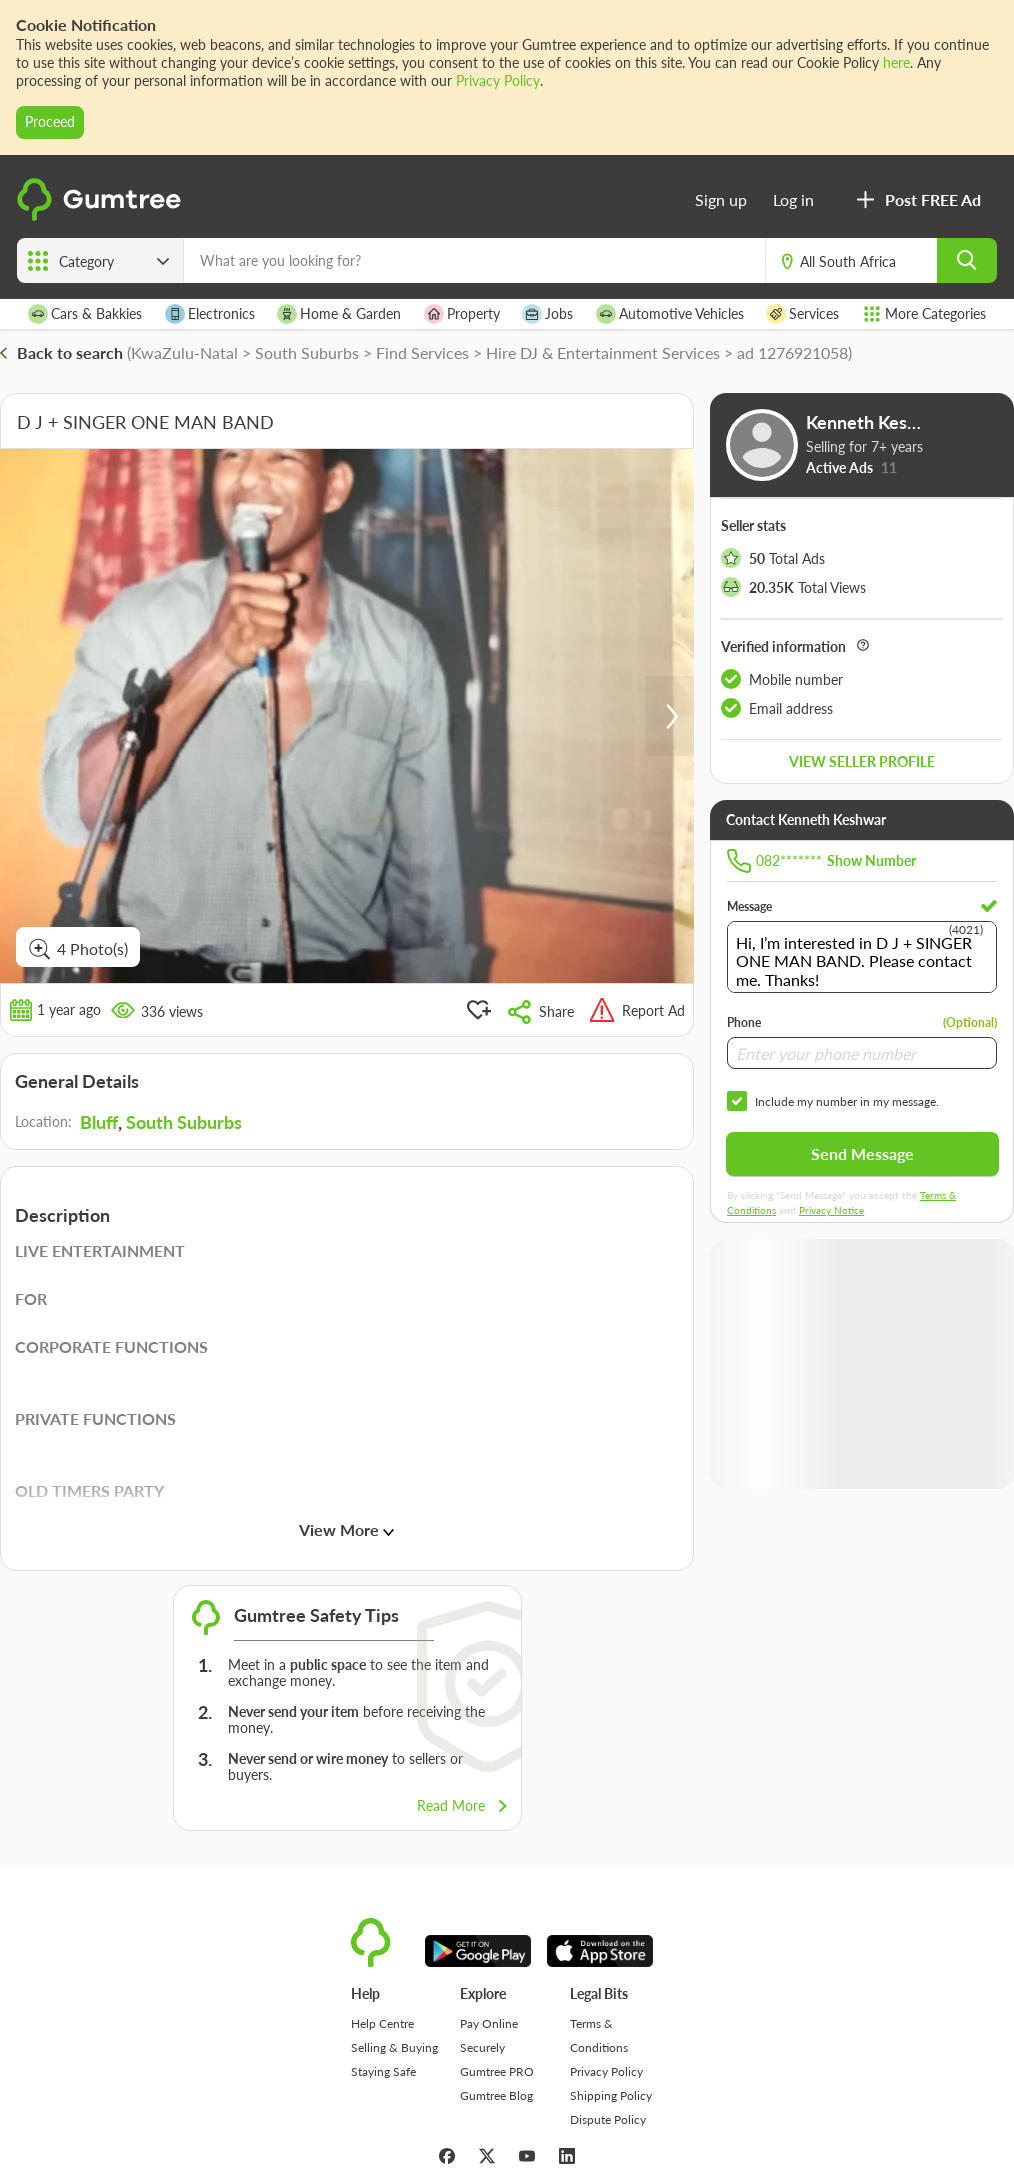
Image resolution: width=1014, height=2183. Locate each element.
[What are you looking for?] (474, 260)
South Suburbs (184, 1122)
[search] (967, 260)
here (896, 62)
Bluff (99, 1122)
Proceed (50, 121)
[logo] (102, 216)
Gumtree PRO (497, 2071)
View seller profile (862, 761)
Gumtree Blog (496, 2095)
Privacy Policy (498, 80)
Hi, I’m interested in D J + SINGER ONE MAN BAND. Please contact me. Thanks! (862, 957)
